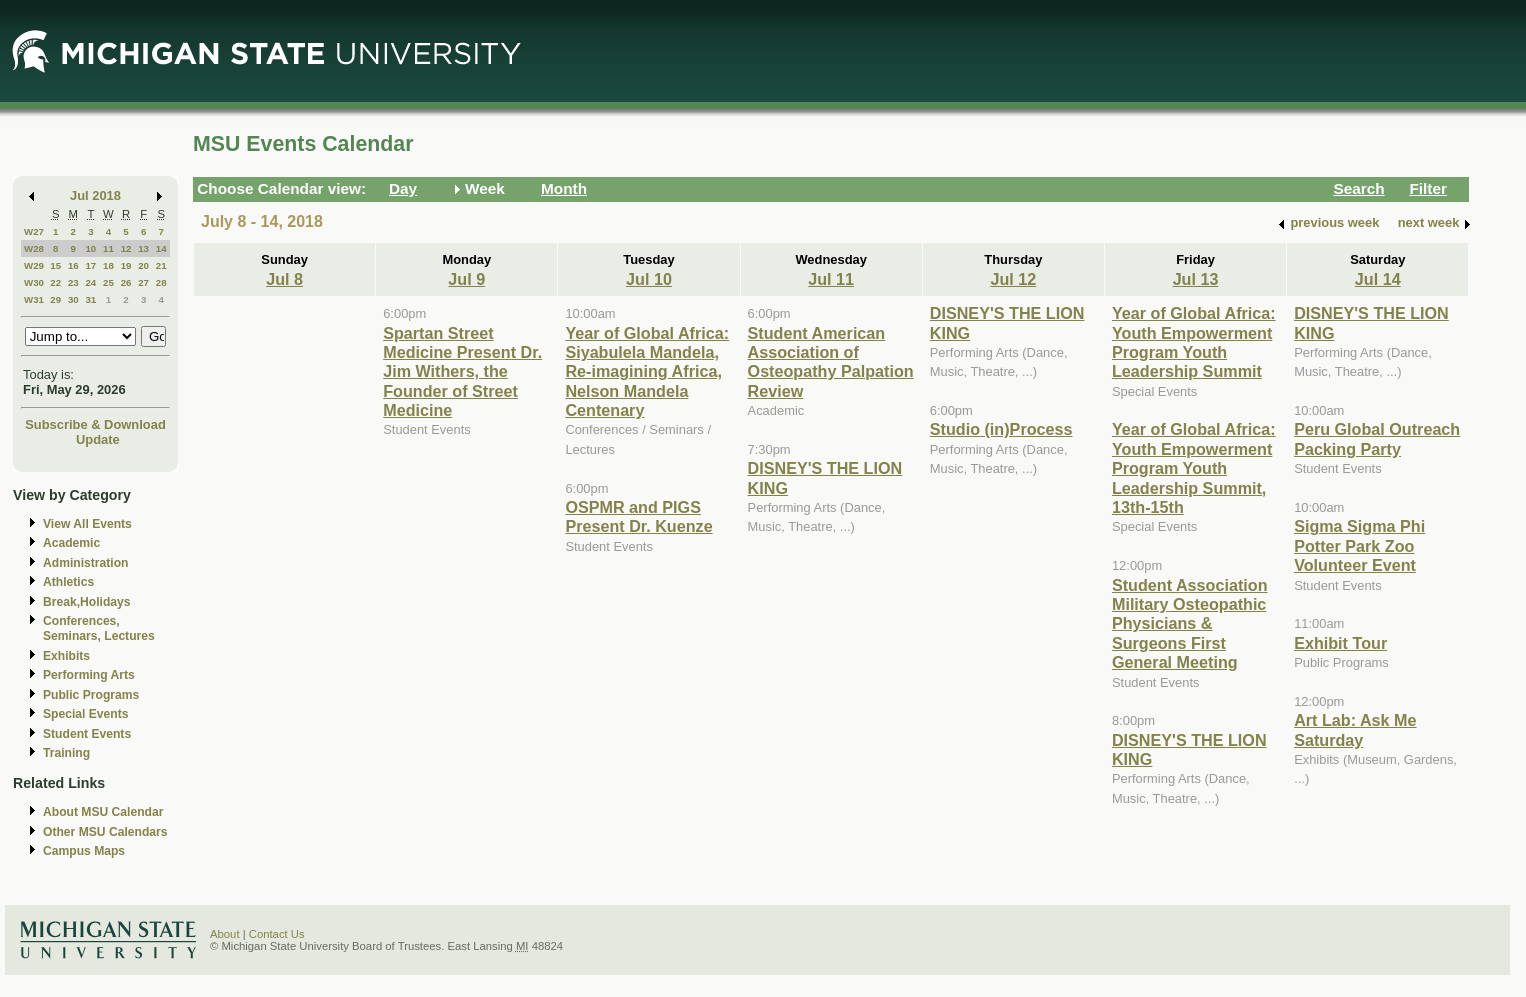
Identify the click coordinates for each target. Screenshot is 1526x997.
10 (90, 248)
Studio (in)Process (1001, 429)
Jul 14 (1378, 279)
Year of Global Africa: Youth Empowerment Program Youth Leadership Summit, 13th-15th (1194, 468)
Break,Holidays (87, 602)
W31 (34, 299)
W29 (34, 265)
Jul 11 (831, 279)
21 (161, 265)
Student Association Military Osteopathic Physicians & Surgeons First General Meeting (1190, 624)
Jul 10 (649, 279)
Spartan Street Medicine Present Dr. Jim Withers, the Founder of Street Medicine (462, 372)
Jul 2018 (95, 195)
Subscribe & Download (95, 424)
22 (55, 282)
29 (55, 299)
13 (143, 248)
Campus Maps (84, 851)
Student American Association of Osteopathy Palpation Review (831, 362)
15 (55, 265)
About (225, 934)
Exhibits (66, 656)
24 (90, 282)
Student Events (87, 734)
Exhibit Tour (1340, 643)
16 (73, 265)
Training (66, 753)
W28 (34, 248)
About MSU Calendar (103, 812)
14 (161, 248)
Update (98, 439)
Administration (85, 563)
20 (143, 265)
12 (126, 248)
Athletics (68, 582)
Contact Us (277, 934)
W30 (34, 282)
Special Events (85, 714)
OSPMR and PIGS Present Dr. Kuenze (638, 516)
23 (73, 282)
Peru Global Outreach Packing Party (1377, 438)
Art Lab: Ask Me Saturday (1355, 729)
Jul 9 (466, 279)
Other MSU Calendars (105, 832)
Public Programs (91, 695)
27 (143, 282)
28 (161, 282)
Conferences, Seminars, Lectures (99, 628)
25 (108, 282)
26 (126, 282)
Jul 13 (1196, 279)
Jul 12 (1013, 279)
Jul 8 (284, 279)
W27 (34, 231)
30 (73, 299)
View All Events (87, 524)
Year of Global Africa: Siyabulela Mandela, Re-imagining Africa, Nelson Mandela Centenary (647, 372)
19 (126, 265)
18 (108, 265)
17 (90, 265)
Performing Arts (89, 675)
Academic (71, 543)
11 (108, 248)
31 (90, 299)
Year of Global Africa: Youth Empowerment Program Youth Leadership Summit (1194, 342)
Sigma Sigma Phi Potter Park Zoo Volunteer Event (1359, 545)
